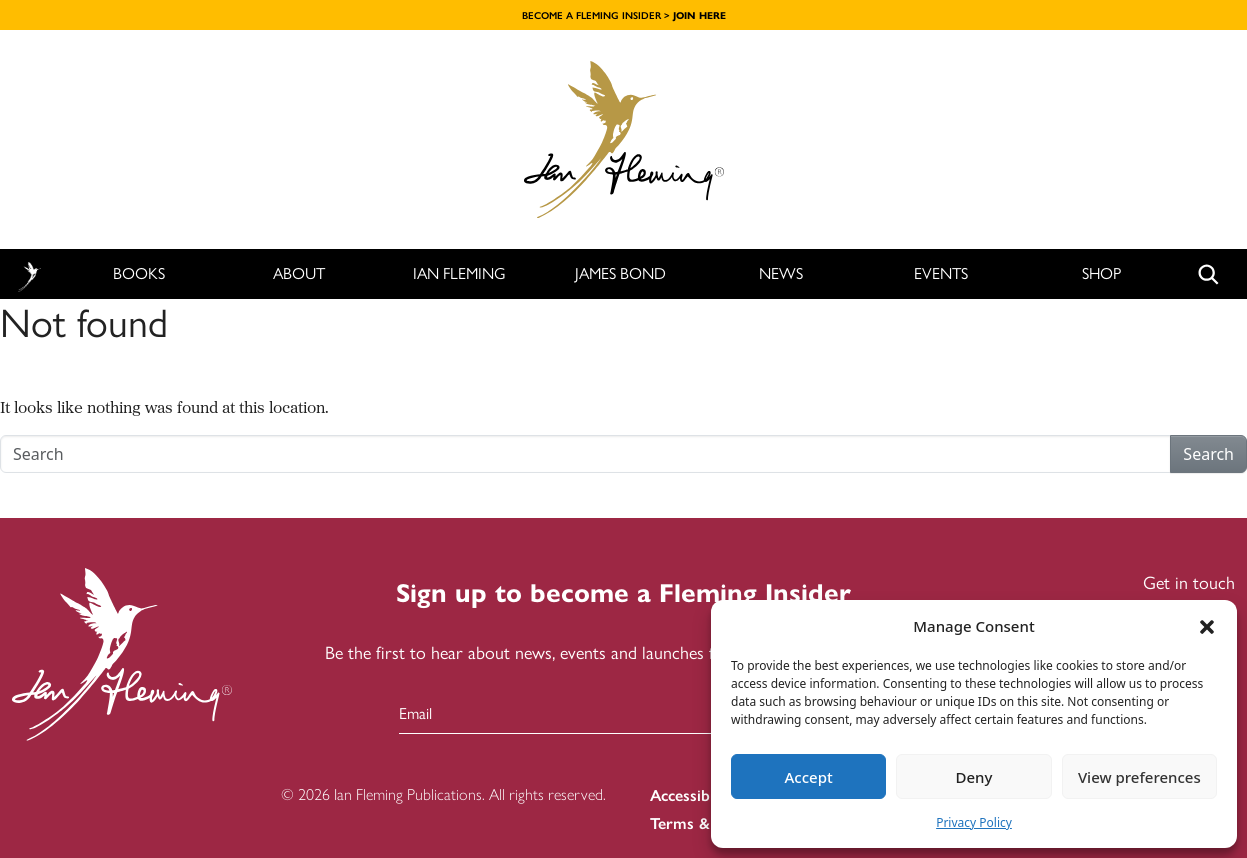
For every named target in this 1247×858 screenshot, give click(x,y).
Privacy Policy (974, 822)
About (299, 273)
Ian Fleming (459, 273)
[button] (1207, 626)
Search (1208, 454)
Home (29, 274)
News (781, 273)
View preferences (1139, 777)
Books (139, 273)
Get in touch (1189, 583)
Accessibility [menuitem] (693, 795)
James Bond (620, 273)
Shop (1101, 273)
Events (941, 273)
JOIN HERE (699, 15)
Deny (974, 777)
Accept (809, 777)
